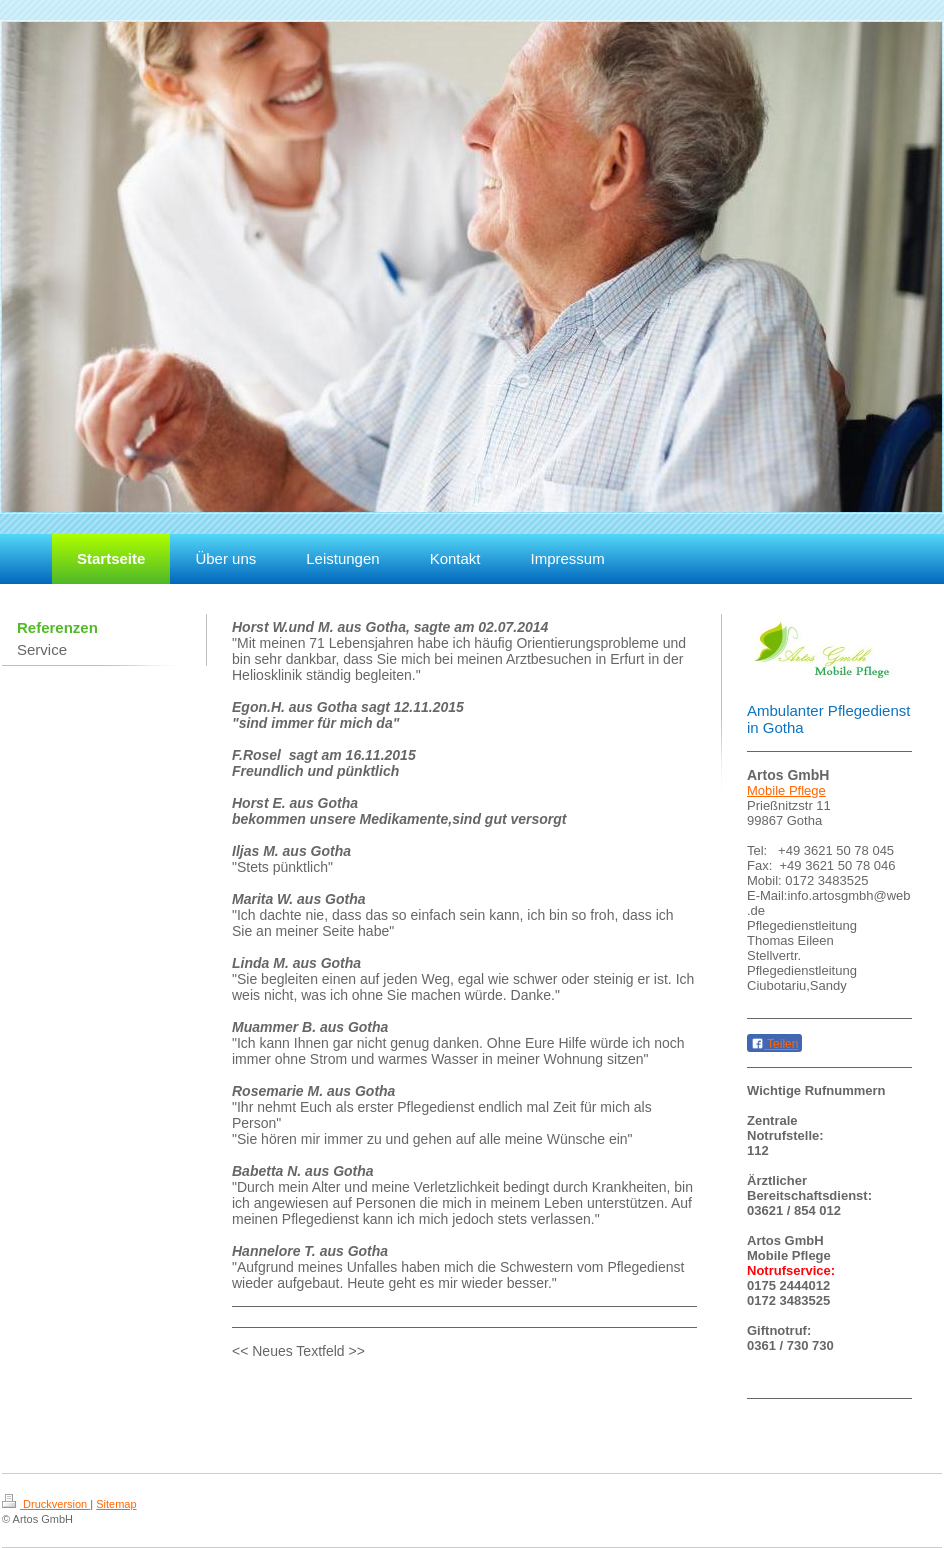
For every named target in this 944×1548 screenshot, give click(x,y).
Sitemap (116, 1504)
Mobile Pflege (786, 790)
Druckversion (46, 1504)
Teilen (774, 1044)
